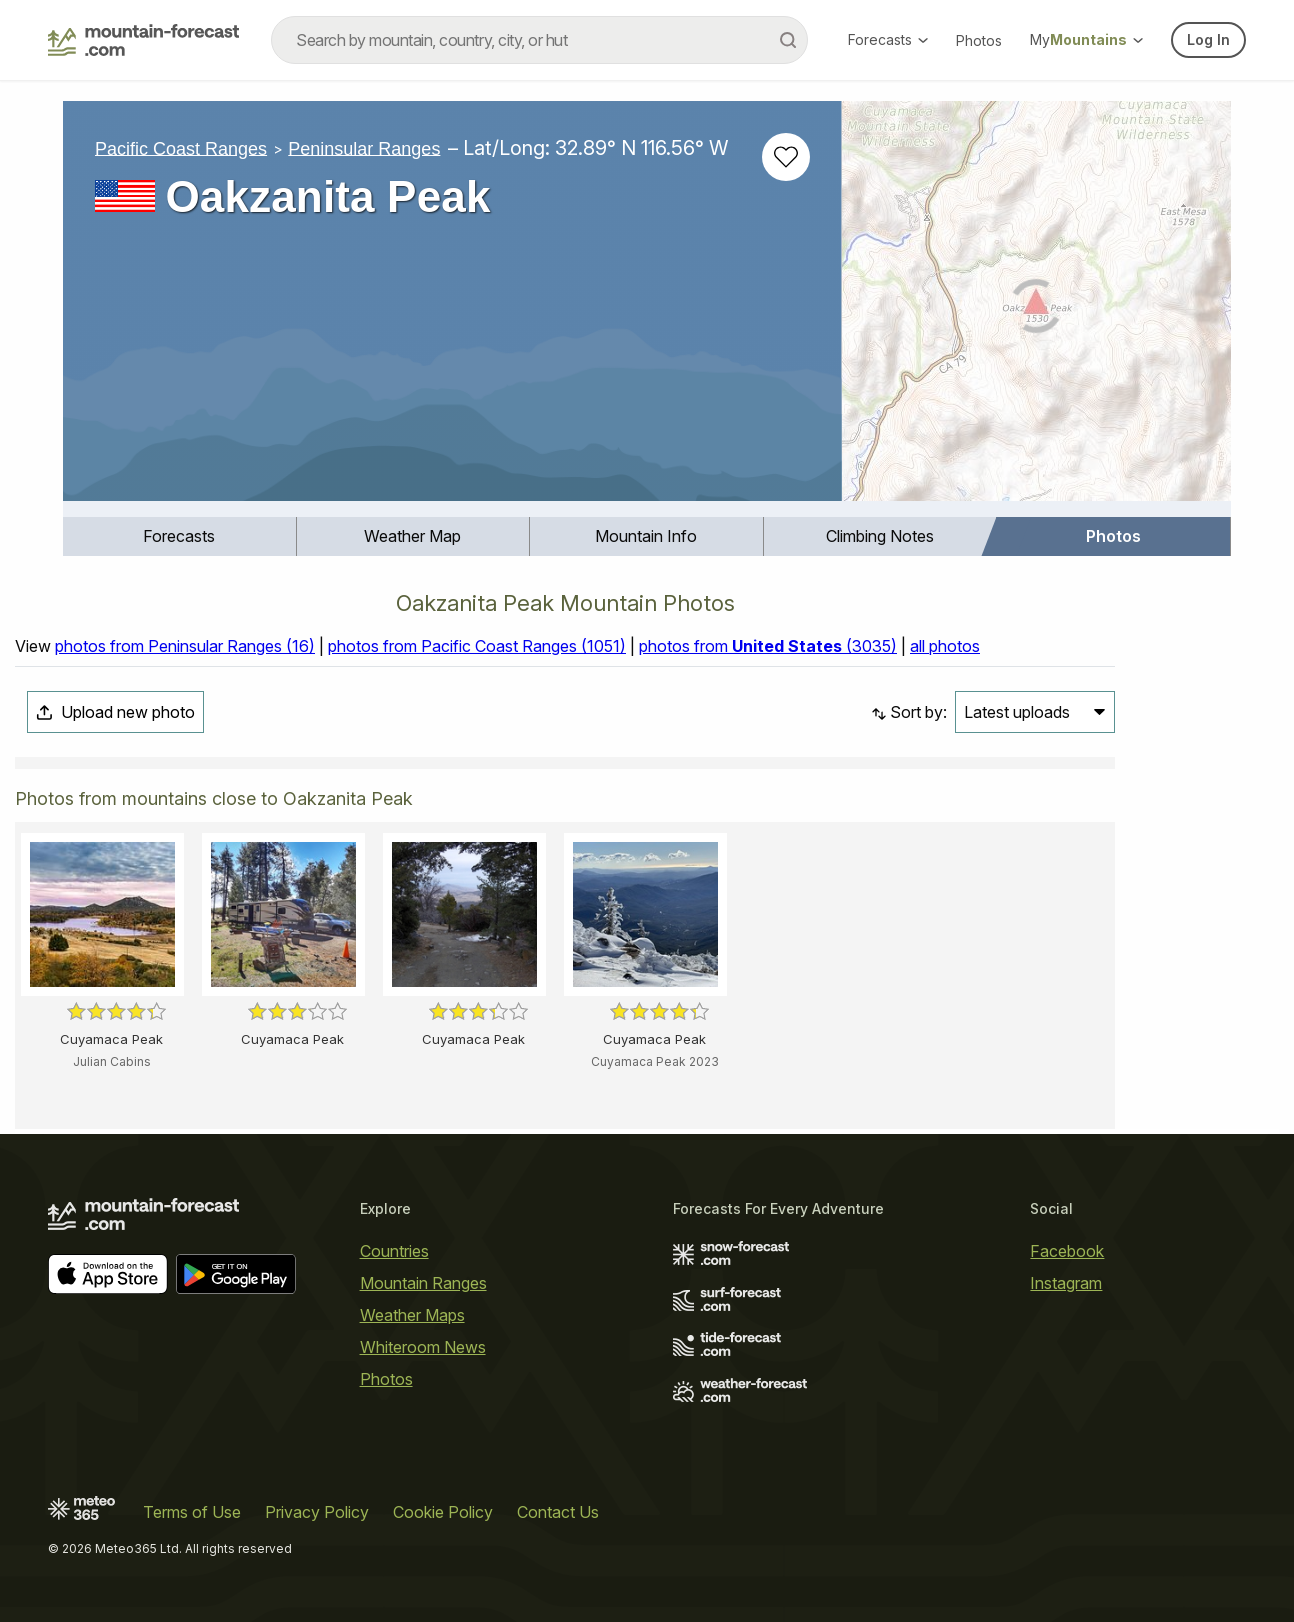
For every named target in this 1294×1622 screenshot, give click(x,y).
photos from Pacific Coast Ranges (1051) (477, 646)
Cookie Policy (443, 1512)
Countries (394, 1251)
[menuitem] (180, 536)
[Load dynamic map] (1036, 309)
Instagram (1066, 1283)
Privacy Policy (317, 1512)
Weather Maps (412, 1315)
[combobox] (539, 40)
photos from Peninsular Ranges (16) (185, 646)
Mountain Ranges (423, 1283)
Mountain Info (646, 536)
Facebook (1067, 1251)
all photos (945, 646)
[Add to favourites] (786, 157)
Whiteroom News (423, 1347)
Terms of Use (192, 1512)
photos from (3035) (768, 646)
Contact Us (558, 1512)
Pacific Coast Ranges (181, 148)
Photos (979, 40)
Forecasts (888, 39)
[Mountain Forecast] (143, 40)
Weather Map (412, 536)
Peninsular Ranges (364, 148)
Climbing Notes (880, 536)
